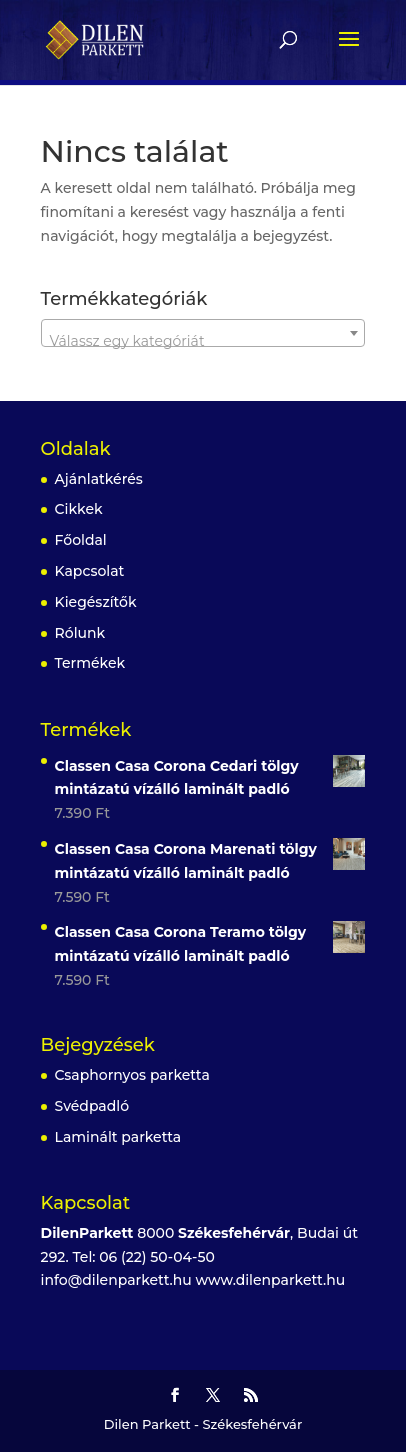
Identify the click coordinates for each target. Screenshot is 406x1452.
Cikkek (79, 509)
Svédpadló (92, 1106)
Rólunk (80, 633)
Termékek (90, 663)
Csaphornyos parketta (132, 1075)
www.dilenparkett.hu (271, 1280)
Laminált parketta (118, 1137)
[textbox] (203, 341)
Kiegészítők (96, 602)
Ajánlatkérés (99, 479)
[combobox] (203, 333)
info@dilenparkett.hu (116, 1280)
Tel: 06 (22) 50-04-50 (143, 1257)
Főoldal (81, 540)
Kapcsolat (90, 571)
